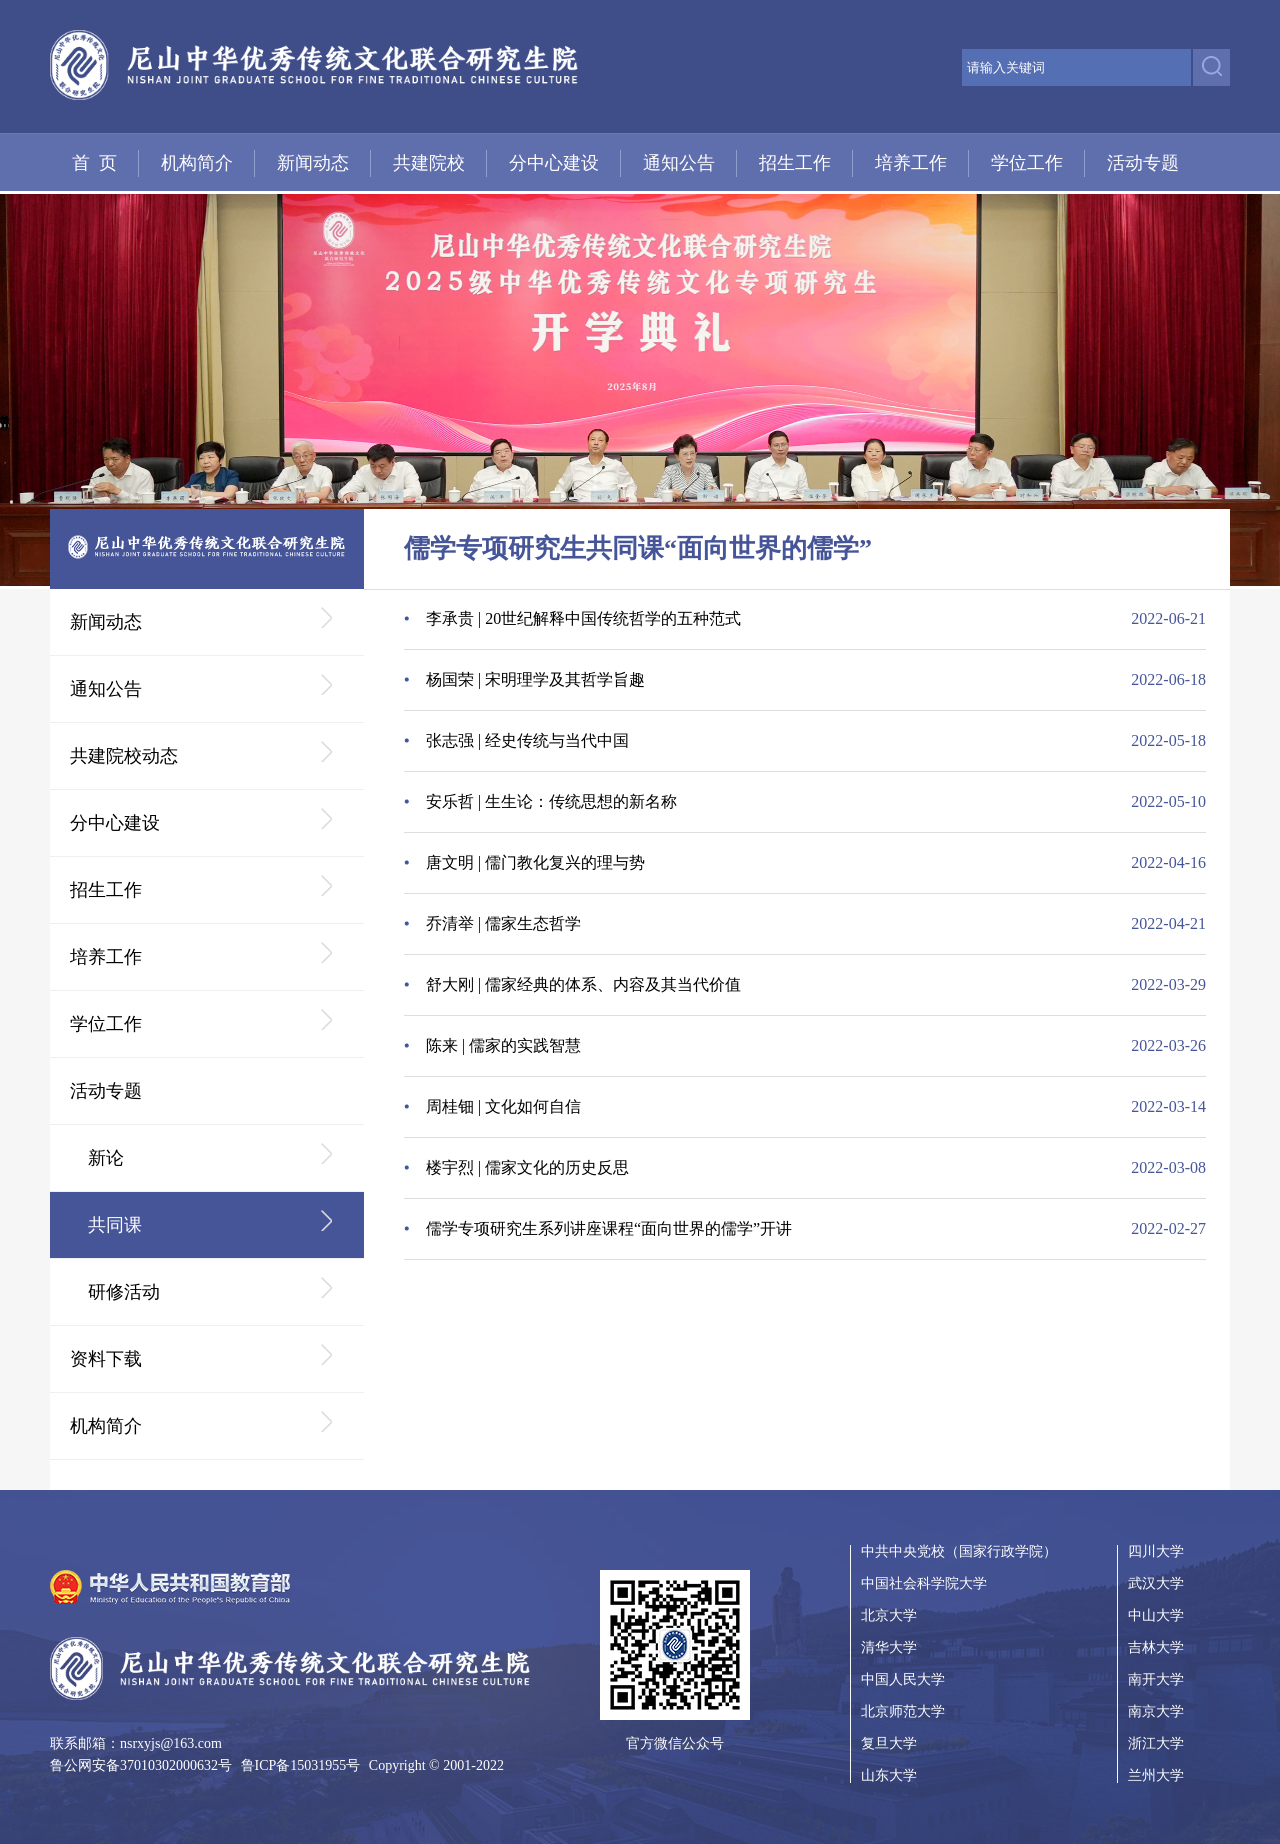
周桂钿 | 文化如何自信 (503, 1106)
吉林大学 (1156, 1647)
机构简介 (197, 163)
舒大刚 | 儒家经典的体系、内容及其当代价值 (583, 984)
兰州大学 (1156, 1775)
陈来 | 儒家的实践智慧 (503, 1045)
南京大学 (1156, 1711)
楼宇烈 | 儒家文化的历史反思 (527, 1167)
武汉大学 (1156, 1583)
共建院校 (429, 163)
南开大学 (1156, 1679)
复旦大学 (889, 1743)
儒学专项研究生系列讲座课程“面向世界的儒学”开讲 (609, 1228)
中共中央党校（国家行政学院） (959, 1552)
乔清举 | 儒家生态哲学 (503, 923)
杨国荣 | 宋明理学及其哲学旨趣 (535, 679)
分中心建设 (554, 163)
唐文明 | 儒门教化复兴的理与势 (535, 862)
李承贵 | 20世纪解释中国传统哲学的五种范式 (583, 618)
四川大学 (1156, 1552)
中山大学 (1156, 1615)
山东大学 (889, 1775)
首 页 (94, 163)
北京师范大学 (903, 1711)
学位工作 (1027, 163)
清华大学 (889, 1647)
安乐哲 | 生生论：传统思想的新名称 (551, 801)
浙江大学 (1156, 1743)
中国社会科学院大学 (924, 1583)
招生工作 (795, 163)
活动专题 (1143, 163)
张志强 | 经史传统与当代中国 (527, 740)
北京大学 (889, 1615)
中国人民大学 (903, 1679)
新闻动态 (313, 163)
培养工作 (911, 163)
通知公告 (679, 163)
